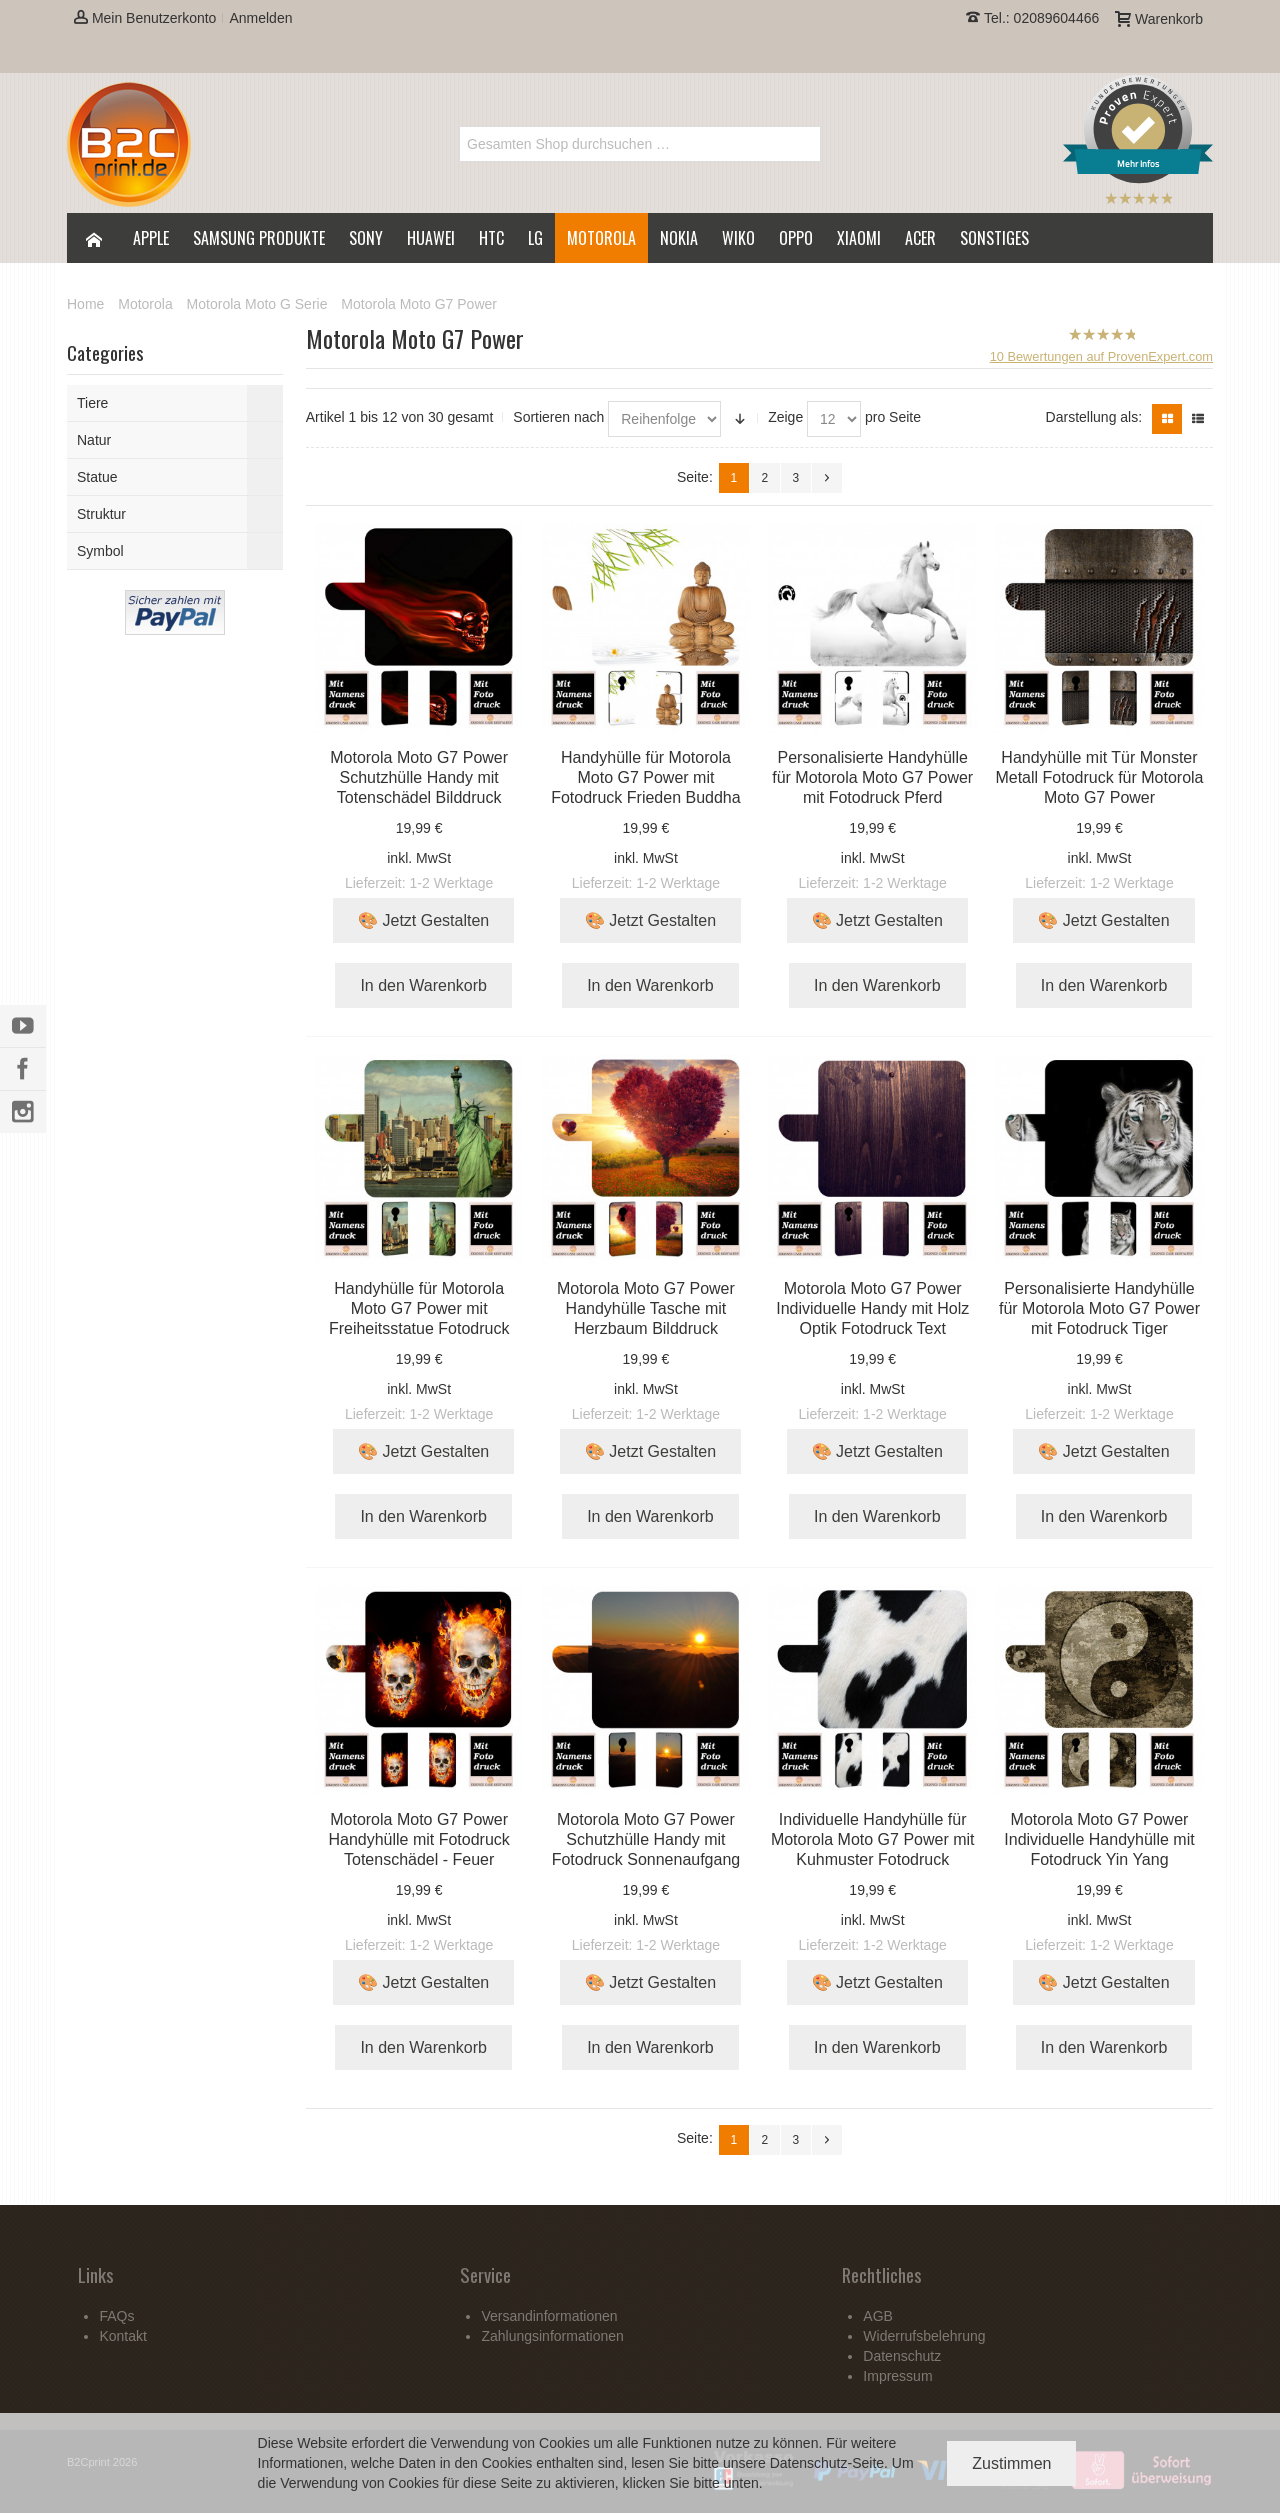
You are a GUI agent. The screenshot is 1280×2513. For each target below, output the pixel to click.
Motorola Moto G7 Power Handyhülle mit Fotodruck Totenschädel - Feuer (418, 1839)
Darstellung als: (1094, 417)
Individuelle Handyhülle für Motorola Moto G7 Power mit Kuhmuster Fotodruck (873, 1839)
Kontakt (122, 2336)
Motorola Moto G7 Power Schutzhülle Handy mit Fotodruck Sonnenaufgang (646, 1839)
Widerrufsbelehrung (924, 2336)
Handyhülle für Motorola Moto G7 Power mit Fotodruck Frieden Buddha (645, 777)
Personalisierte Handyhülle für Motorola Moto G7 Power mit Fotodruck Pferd (872, 777)
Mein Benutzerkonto (145, 18)
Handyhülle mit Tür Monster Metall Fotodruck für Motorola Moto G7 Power (1099, 777)
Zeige (785, 417)
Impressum (897, 2376)
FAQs (116, 2316)
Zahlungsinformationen (552, 2336)
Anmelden (260, 18)
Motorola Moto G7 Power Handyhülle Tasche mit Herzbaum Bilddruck (646, 1308)
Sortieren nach (558, 417)
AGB (878, 2316)
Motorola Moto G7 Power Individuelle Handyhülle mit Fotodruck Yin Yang (1099, 1839)
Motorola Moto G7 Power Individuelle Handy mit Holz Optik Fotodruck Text (872, 1308)
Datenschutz (809, 2463)
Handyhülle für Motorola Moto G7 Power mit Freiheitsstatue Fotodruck (419, 1308)
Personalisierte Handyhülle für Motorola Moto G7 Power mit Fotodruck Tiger (1099, 1308)
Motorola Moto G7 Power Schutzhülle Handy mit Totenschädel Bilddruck (419, 777)
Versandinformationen (549, 2316)
